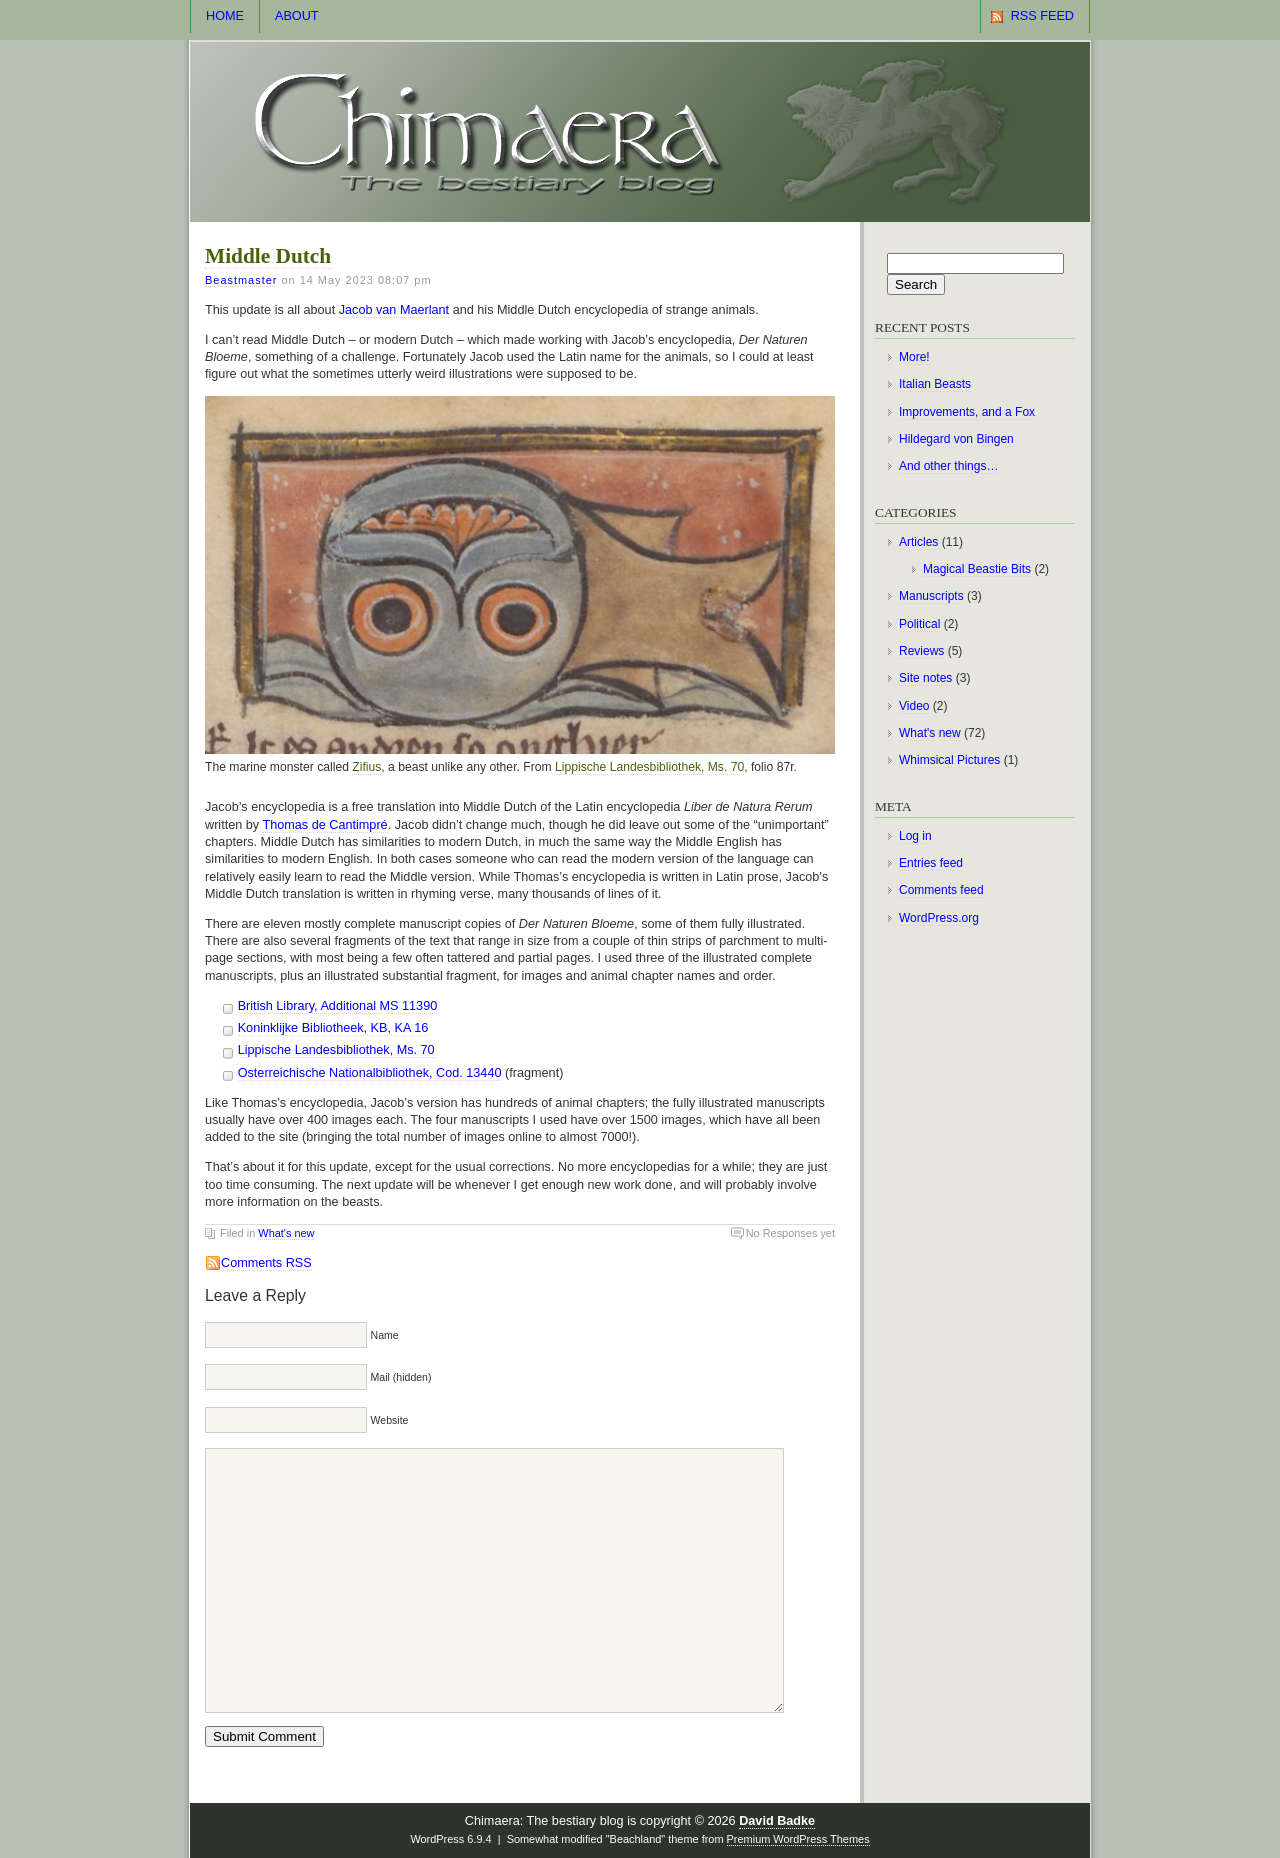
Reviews (921, 651)
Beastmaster (241, 280)
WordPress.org (939, 918)
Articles (918, 542)
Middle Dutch (268, 256)
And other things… (948, 466)
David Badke (777, 1821)
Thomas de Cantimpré (324, 825)
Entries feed (931, 863)
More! (914, 357)
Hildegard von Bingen (956, 439)
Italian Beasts (935, 384)
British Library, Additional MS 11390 (338, 1006)
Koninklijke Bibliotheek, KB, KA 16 (333, 1028)
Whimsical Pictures (949, 760)
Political (919, 624)
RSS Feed (1042, 16)
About (297, 16)
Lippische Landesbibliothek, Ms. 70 (649, 767)
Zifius (366, 767)
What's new (286, 1233)
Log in (915, 836)
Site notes (925, 678)
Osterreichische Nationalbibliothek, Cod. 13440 (370, 1073)
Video (914, 706)
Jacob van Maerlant (394, 310)
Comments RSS (266, 1263)
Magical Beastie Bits (977, 569)
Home (225, 16)
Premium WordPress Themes (798, 1839)
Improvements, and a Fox (967, 412)
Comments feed (941, 890)
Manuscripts (931, 596)
